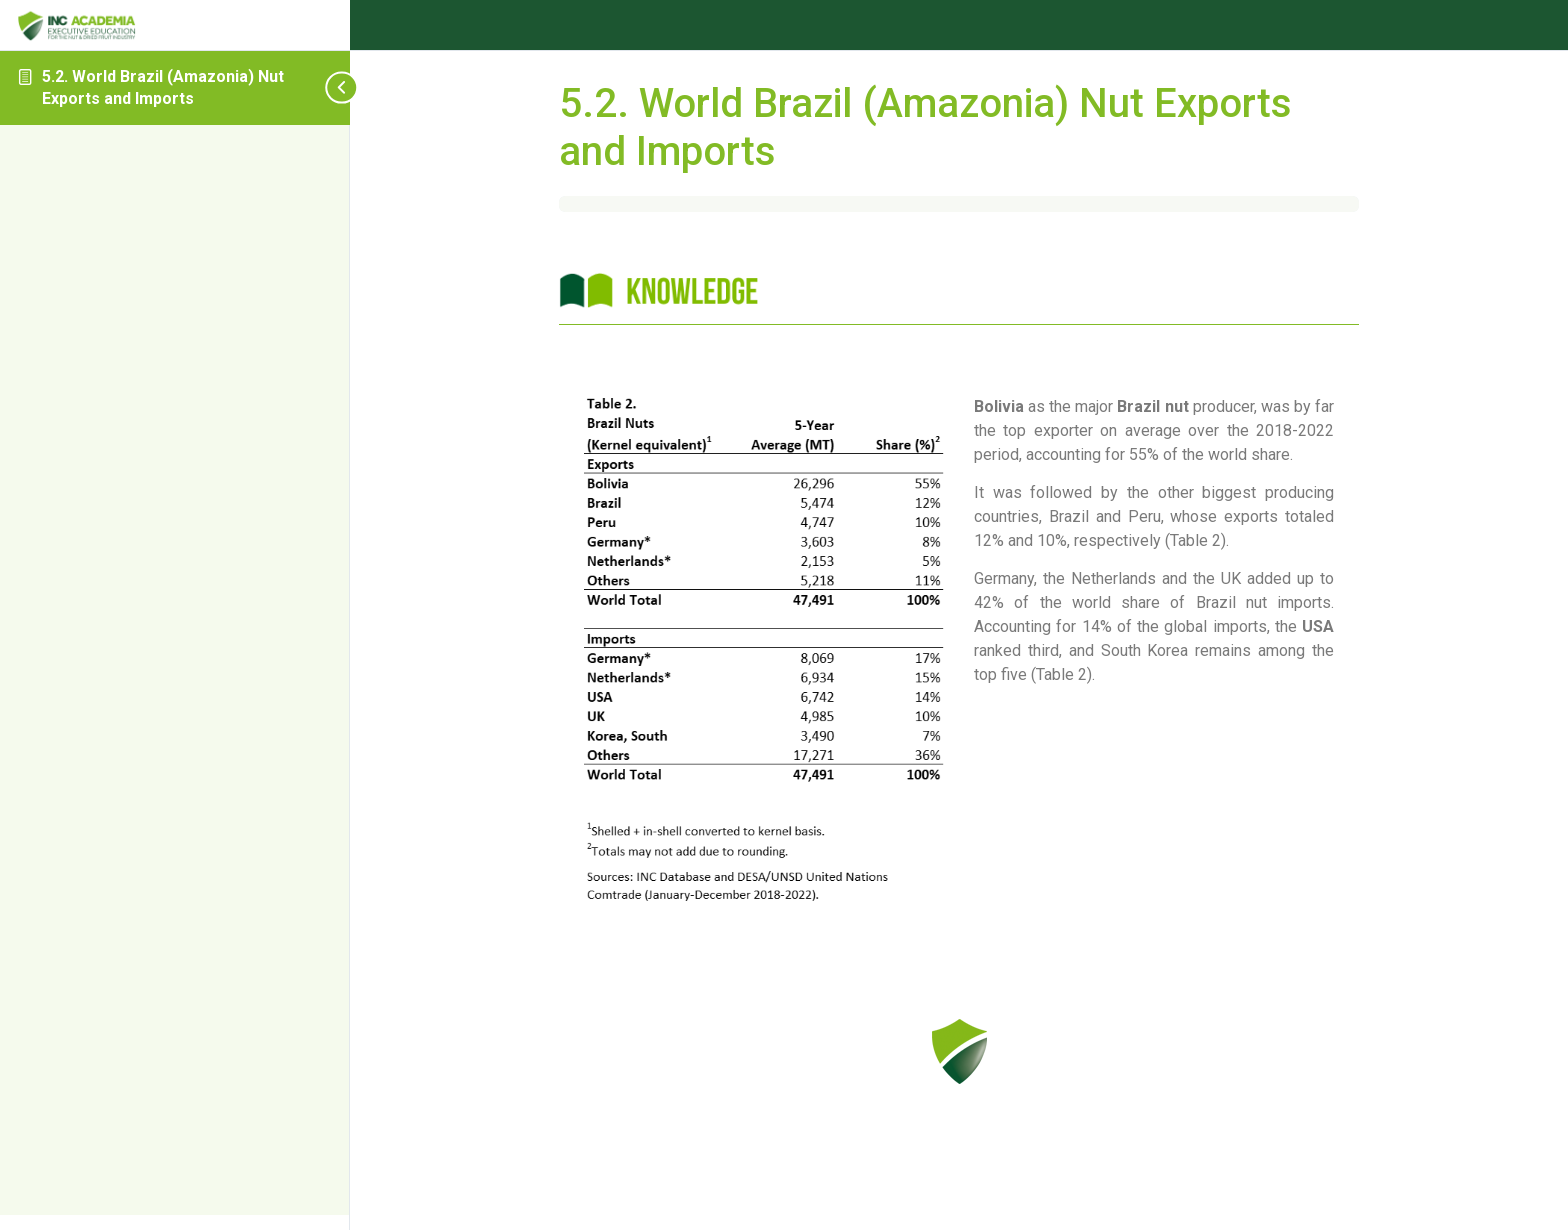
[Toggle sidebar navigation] (300, 87)
